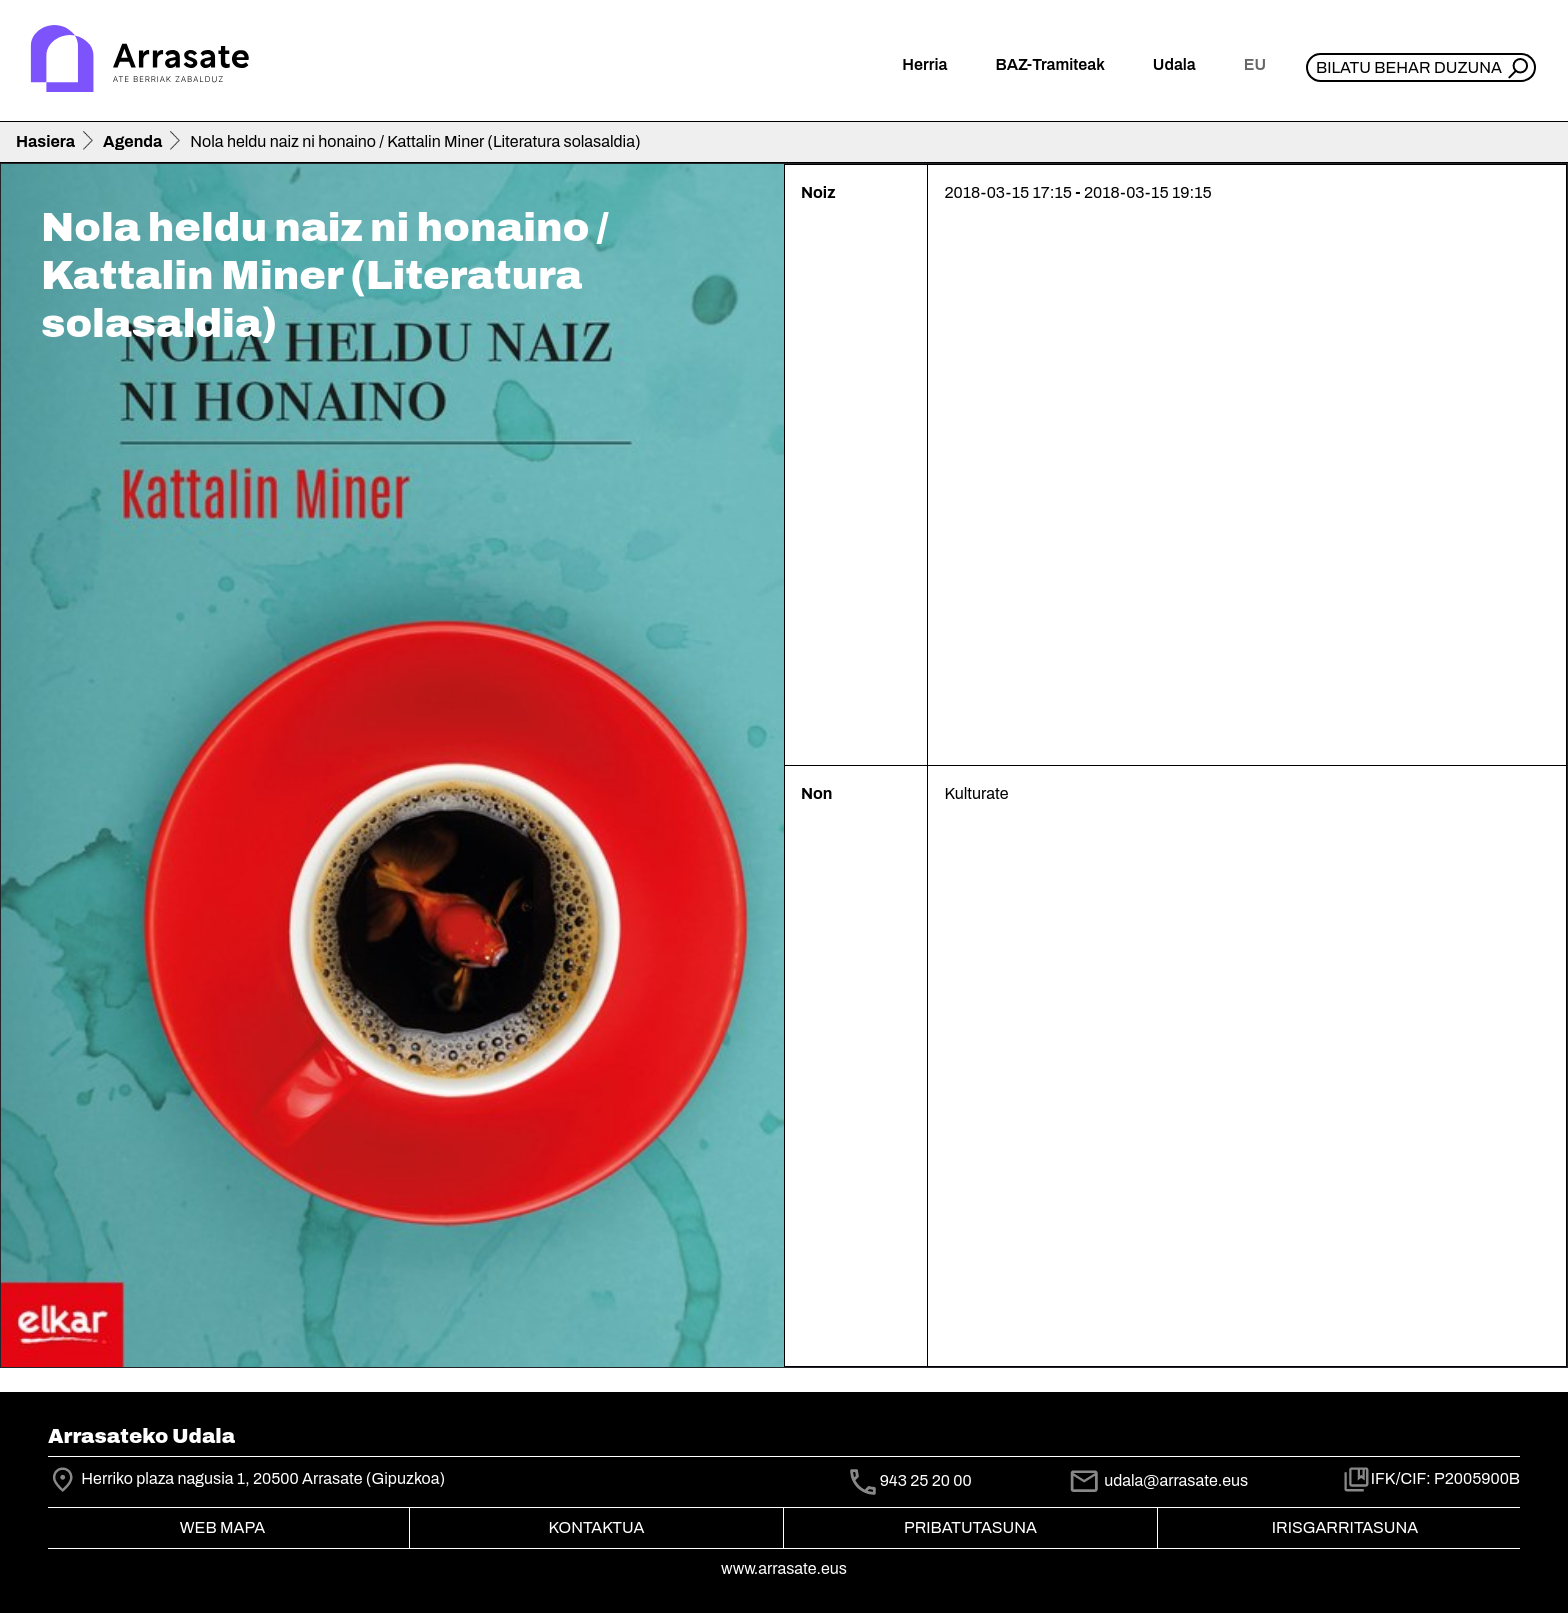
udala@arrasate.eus (1158, 1480)
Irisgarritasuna (1345, 1527)
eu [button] (1255, 64)
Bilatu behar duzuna (1409, 67)
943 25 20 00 (926, 1480)
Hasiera (45, 141)
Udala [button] (1174, 64)
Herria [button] (924, 64)
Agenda (132, 141)
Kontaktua (597, 1527)
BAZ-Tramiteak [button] (1049, 64)
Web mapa (222, 1527)
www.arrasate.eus (784, 1568)
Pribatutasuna (970, 1527)
